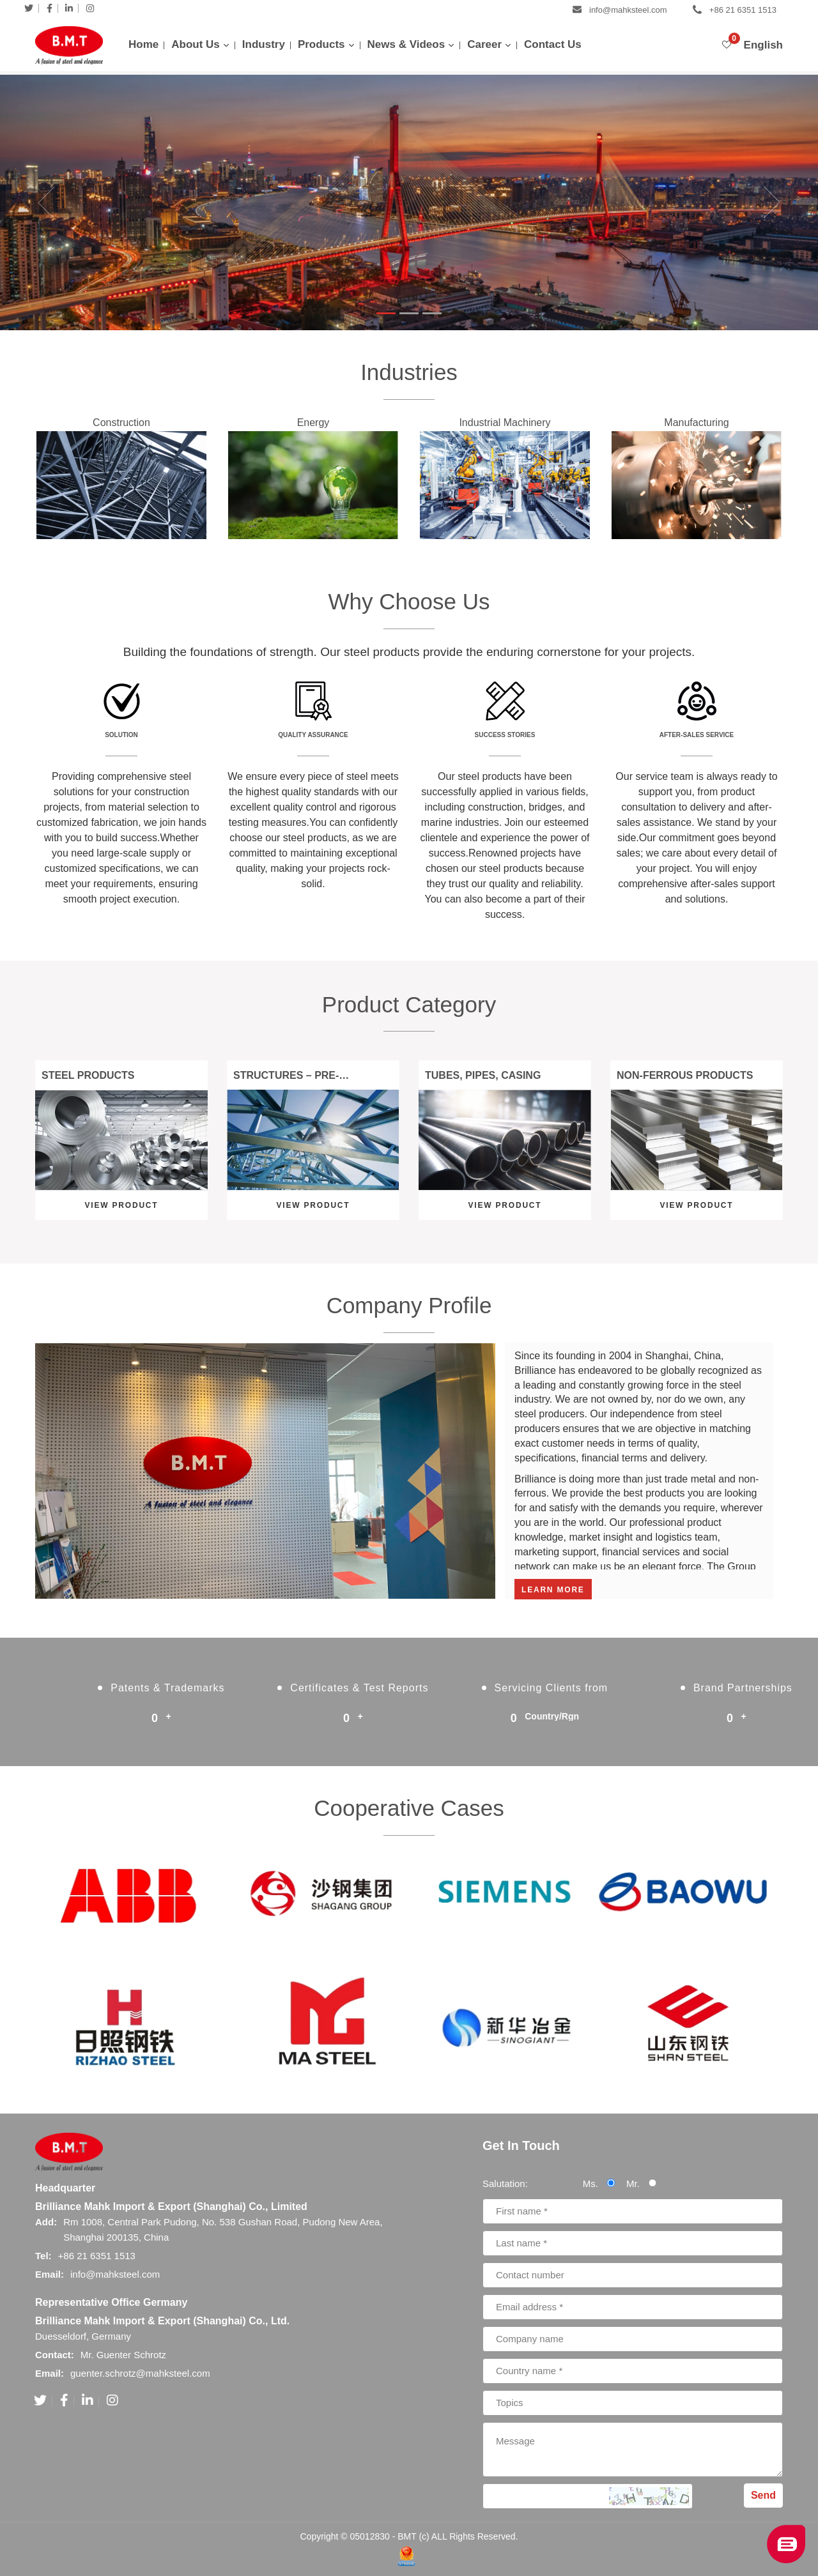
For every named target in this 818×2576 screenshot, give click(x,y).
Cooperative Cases (409, 1807)
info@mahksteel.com (628, 10)
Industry (263, 44)
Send (763, 2495)
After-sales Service (697, 734)
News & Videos (406, 44)
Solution (121, 734)
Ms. (603, 2183)
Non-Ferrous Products (685, 1075)
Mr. (645, 2183)
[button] (20, 202)
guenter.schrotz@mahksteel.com (140, 2373)
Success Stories (505, 734)
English (763, 45)
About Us (195, 44)
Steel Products (88, 1075)
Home (143, 44)
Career (484, 44)
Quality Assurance (313, 734)
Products (321, 44)
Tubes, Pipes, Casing (483, 1075)
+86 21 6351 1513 (742, 10)
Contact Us (553, 44)
